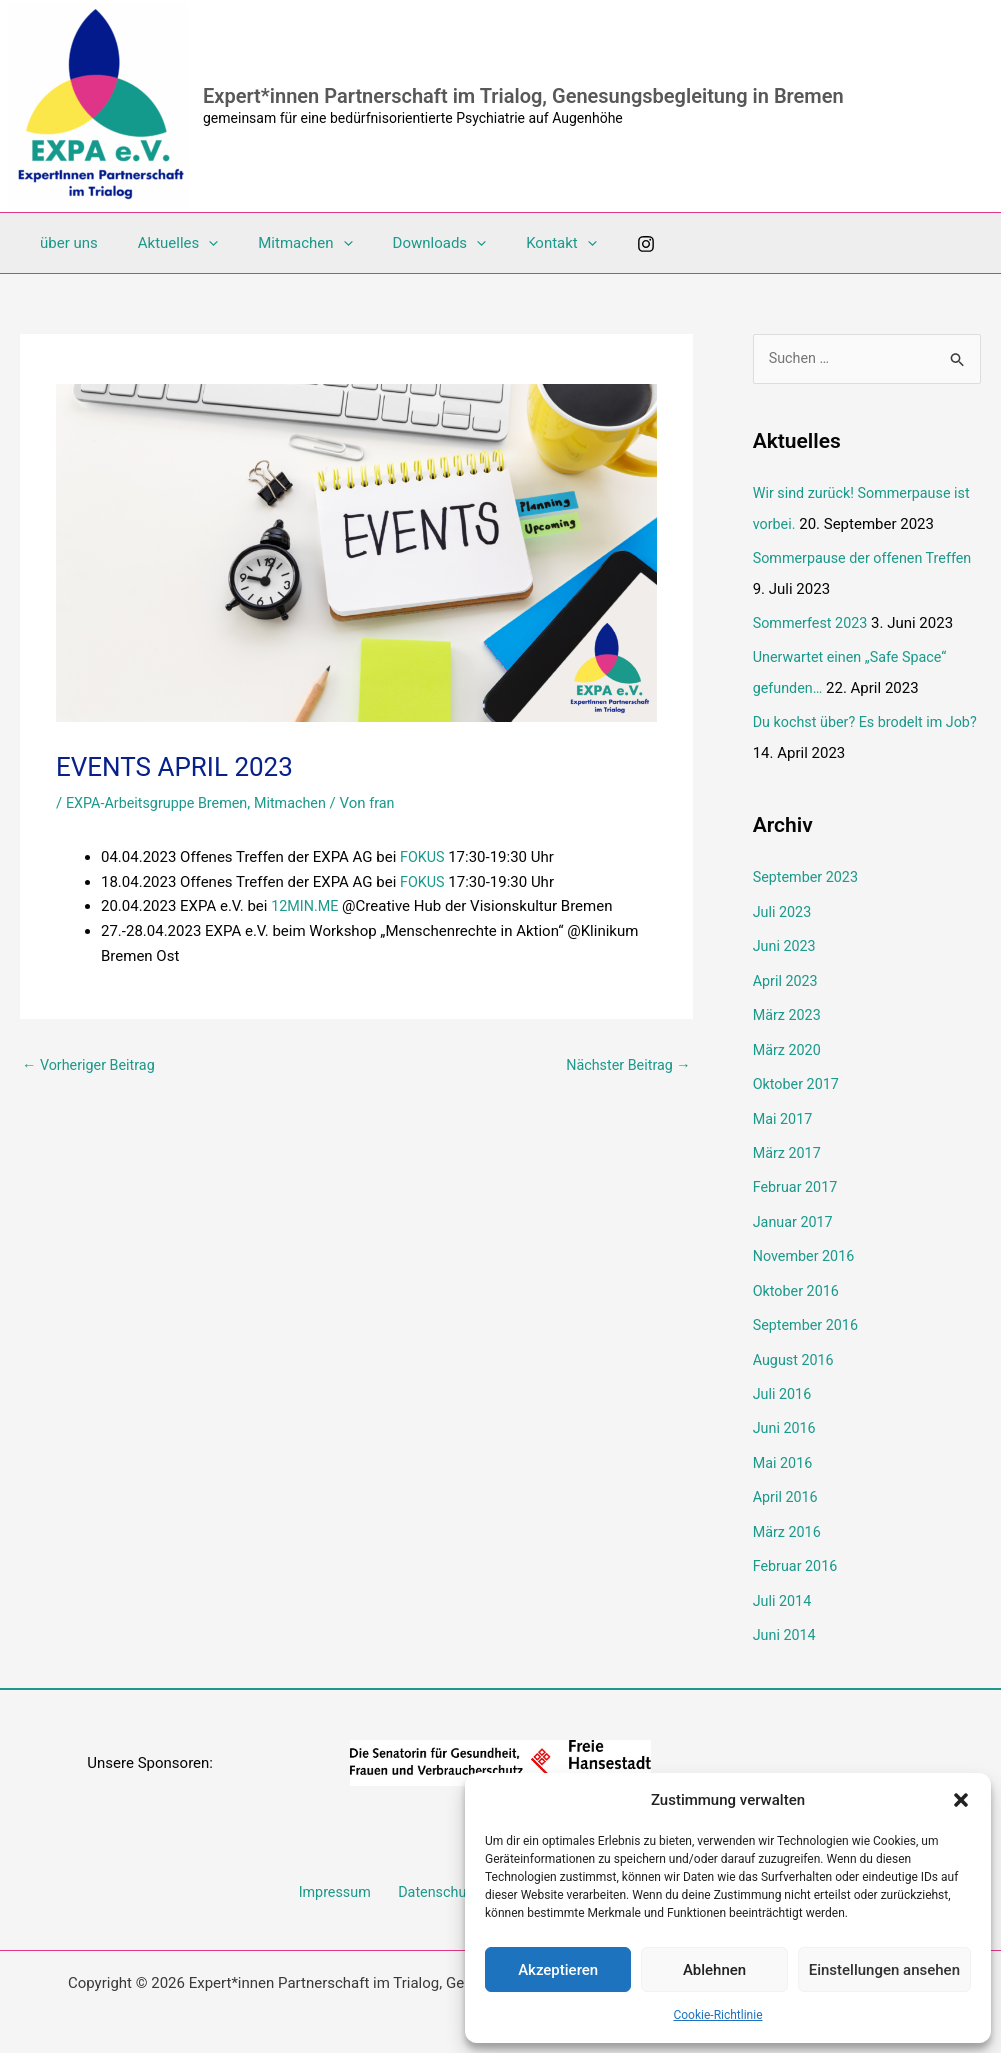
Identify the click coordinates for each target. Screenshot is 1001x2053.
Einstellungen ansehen (884, 1970)
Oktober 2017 (798, 1076)
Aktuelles (163, 243)
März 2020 (788, 1043)
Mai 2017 (784, 1110)
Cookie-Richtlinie (717, 2015)
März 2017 (788, 1144)
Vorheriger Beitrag (91, 1066)
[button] (961, 1800)
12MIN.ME (306, 906)
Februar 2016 (797, 1549)
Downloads (405, 243)
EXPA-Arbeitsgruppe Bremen (161, 803)
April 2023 (787, 975)
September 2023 (808, 874)
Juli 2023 (783, 908)
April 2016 (787, 1481)
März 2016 (788, 1515)
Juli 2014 (783, 1583)
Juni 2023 (786, 941)
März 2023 (788, 1009)
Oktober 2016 (798, 1279)
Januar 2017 (795, 1211)
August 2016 (795, 1346)
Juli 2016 (783, 1380)
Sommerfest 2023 (813, 622)
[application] (193, 243)
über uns (64, 243)
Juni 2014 (786, 1616)
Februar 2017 (797, 1178)
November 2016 (806, 1245)
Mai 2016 (784, 1448)
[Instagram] (596, 244)
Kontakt (516, 243)
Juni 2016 (786, 1414)
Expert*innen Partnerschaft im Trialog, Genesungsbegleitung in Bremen (523, 96)
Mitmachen (280, 243)
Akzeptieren (558, 1970)
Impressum (340, 1874)
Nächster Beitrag (625, 1066)
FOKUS (425, 857)
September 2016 (808, 1313)
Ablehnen (714, 1970)
